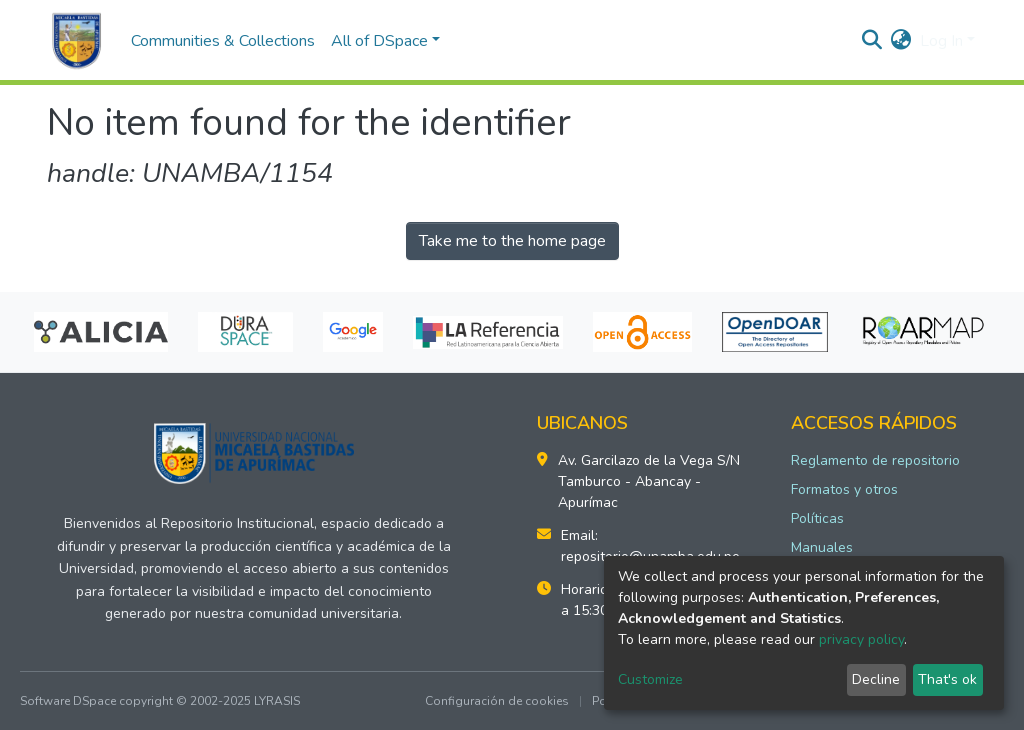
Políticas (817, 518)
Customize (650, 679)
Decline (876, 679)
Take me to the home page (512, 241)
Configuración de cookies (497, 701)
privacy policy (861, 639)
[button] (901, 41)
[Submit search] (872, 41)
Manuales (822, 547)
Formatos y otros (844, 489)
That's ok (947, 679)
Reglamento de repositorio (875, 460)
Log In (941, 41)
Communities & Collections (223, 41)
